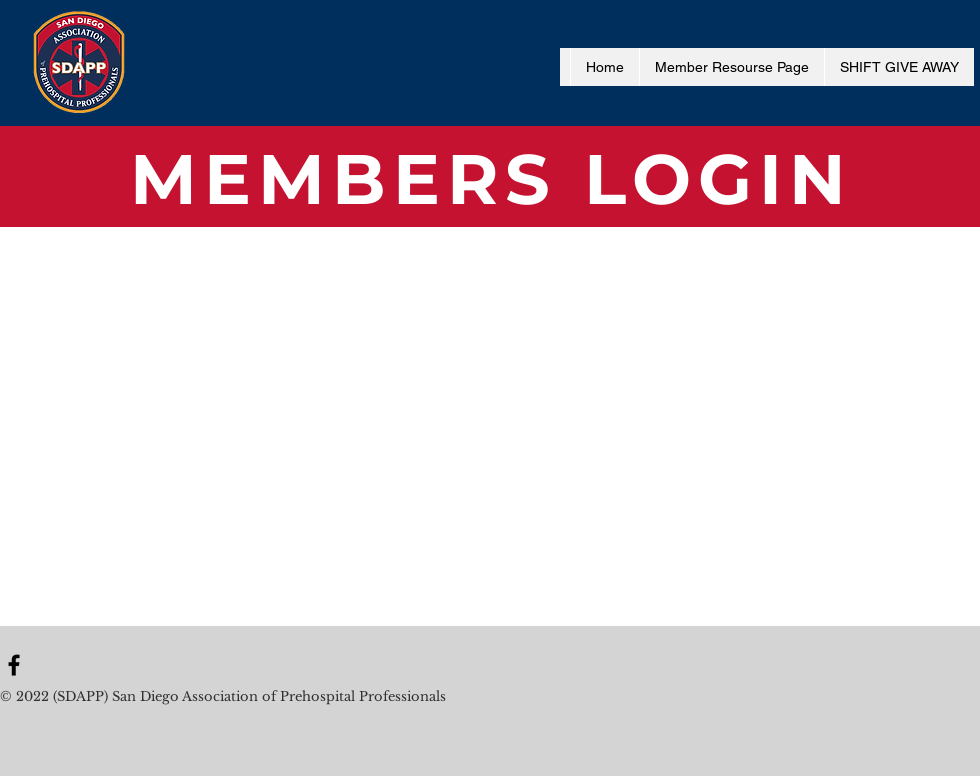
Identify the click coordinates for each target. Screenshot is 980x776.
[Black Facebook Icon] (14, 665)
